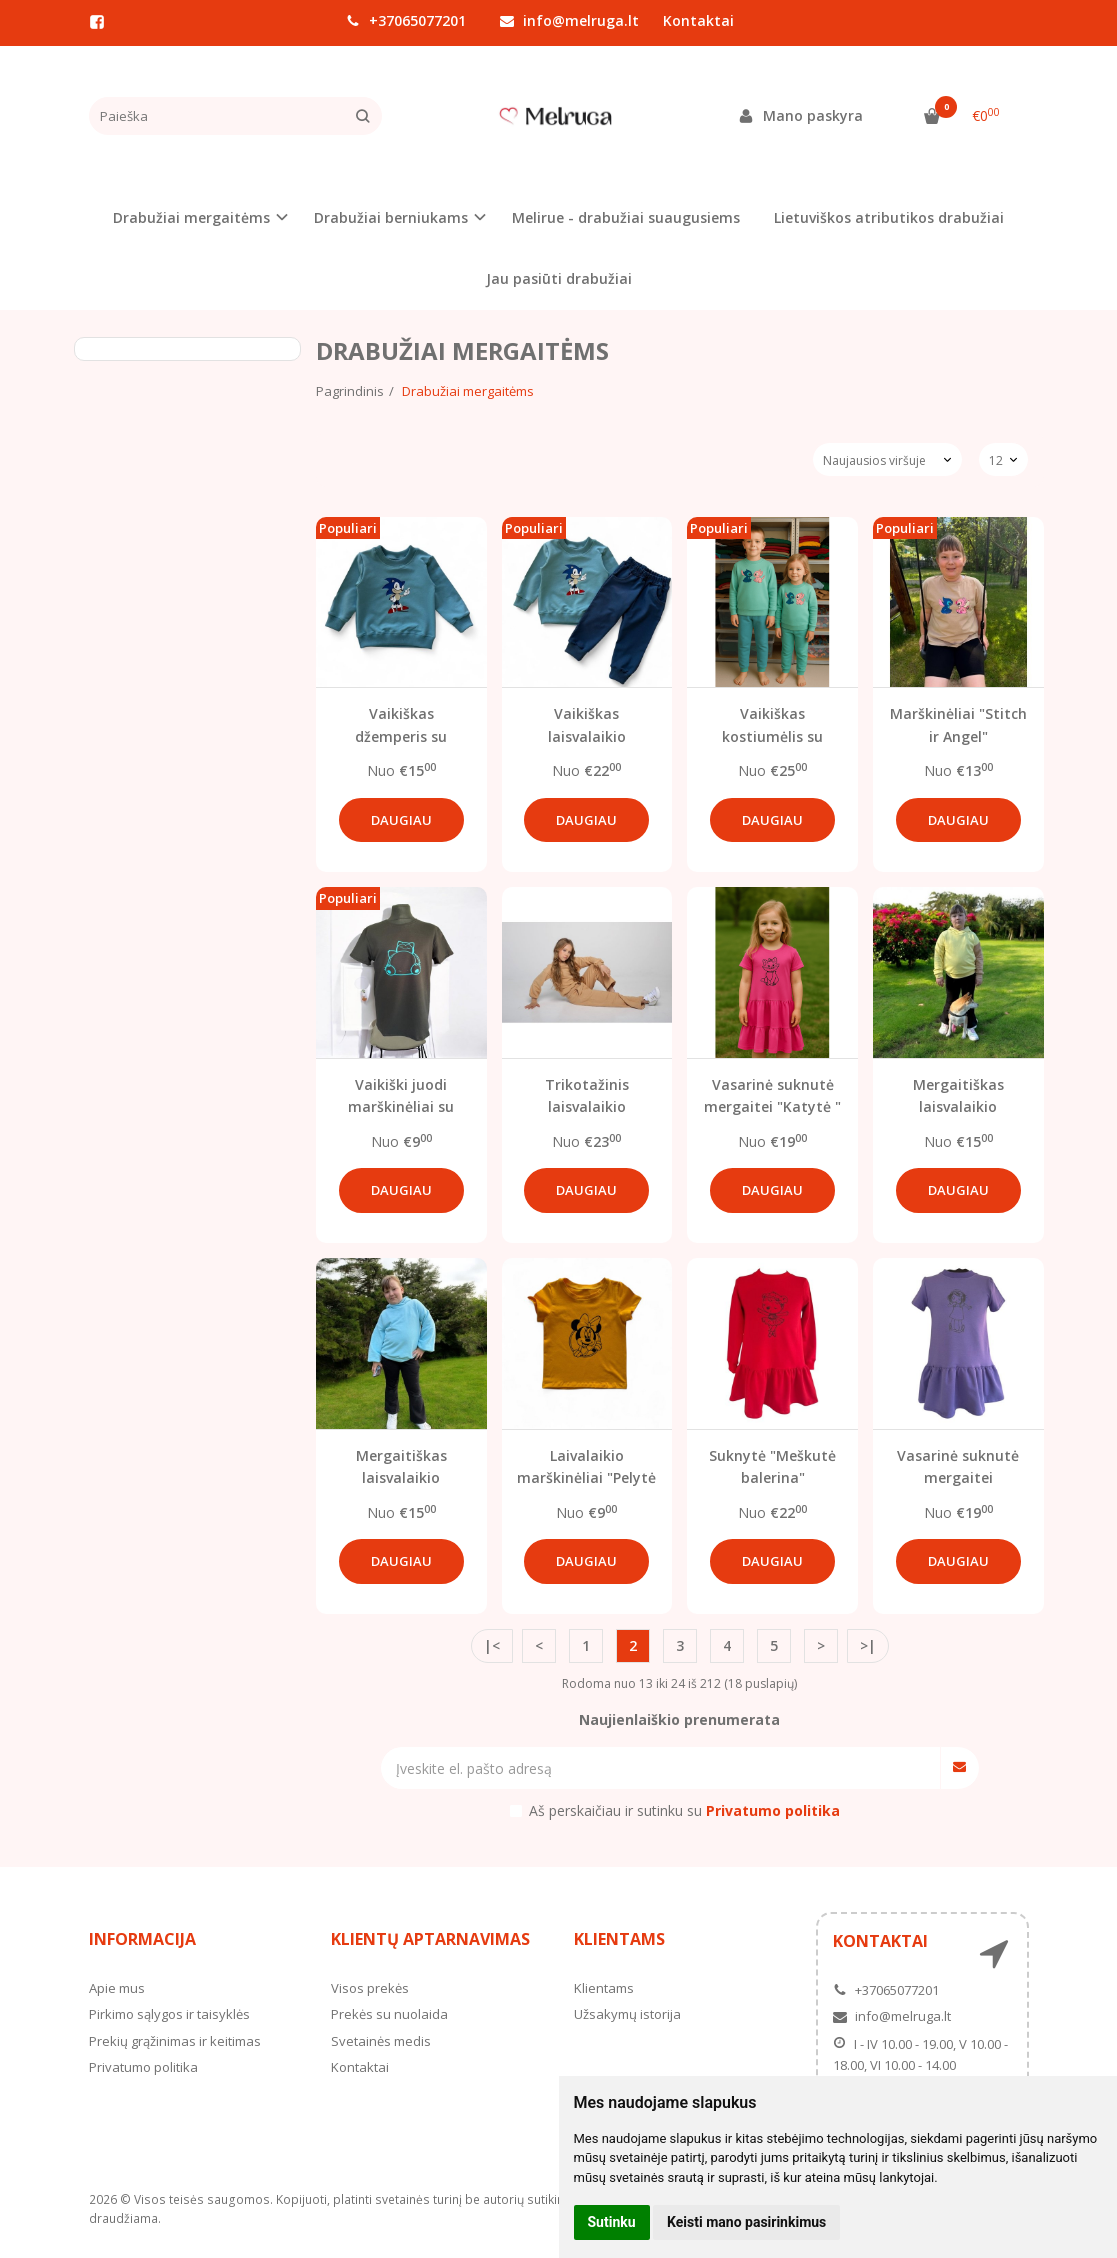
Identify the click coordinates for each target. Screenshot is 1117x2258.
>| (868, 1645)
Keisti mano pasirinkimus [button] (746, 2222)
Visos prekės (370, 1988)
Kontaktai (698, 20)
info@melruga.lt (569, 20)
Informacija (142, 1939)
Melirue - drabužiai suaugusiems (626, 217)
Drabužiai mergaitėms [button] (191, 217)
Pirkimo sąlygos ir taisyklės (169, 2014)
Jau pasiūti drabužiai (559, 278)
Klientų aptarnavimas (430, 1939)
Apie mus (117, 1988)
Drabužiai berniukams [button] (391, 217)
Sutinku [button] (612, 2222)
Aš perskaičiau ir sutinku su (684, 1810)
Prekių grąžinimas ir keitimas (175, 2041)
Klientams (619, 1939)
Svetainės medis (381, 2041)
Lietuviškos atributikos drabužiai (889, 217)
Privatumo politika (143, 2067)
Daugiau (401, 820)
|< (492, 1645)
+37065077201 (406, 20)
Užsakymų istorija (627, 2014)
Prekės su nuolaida (389, 2014)
